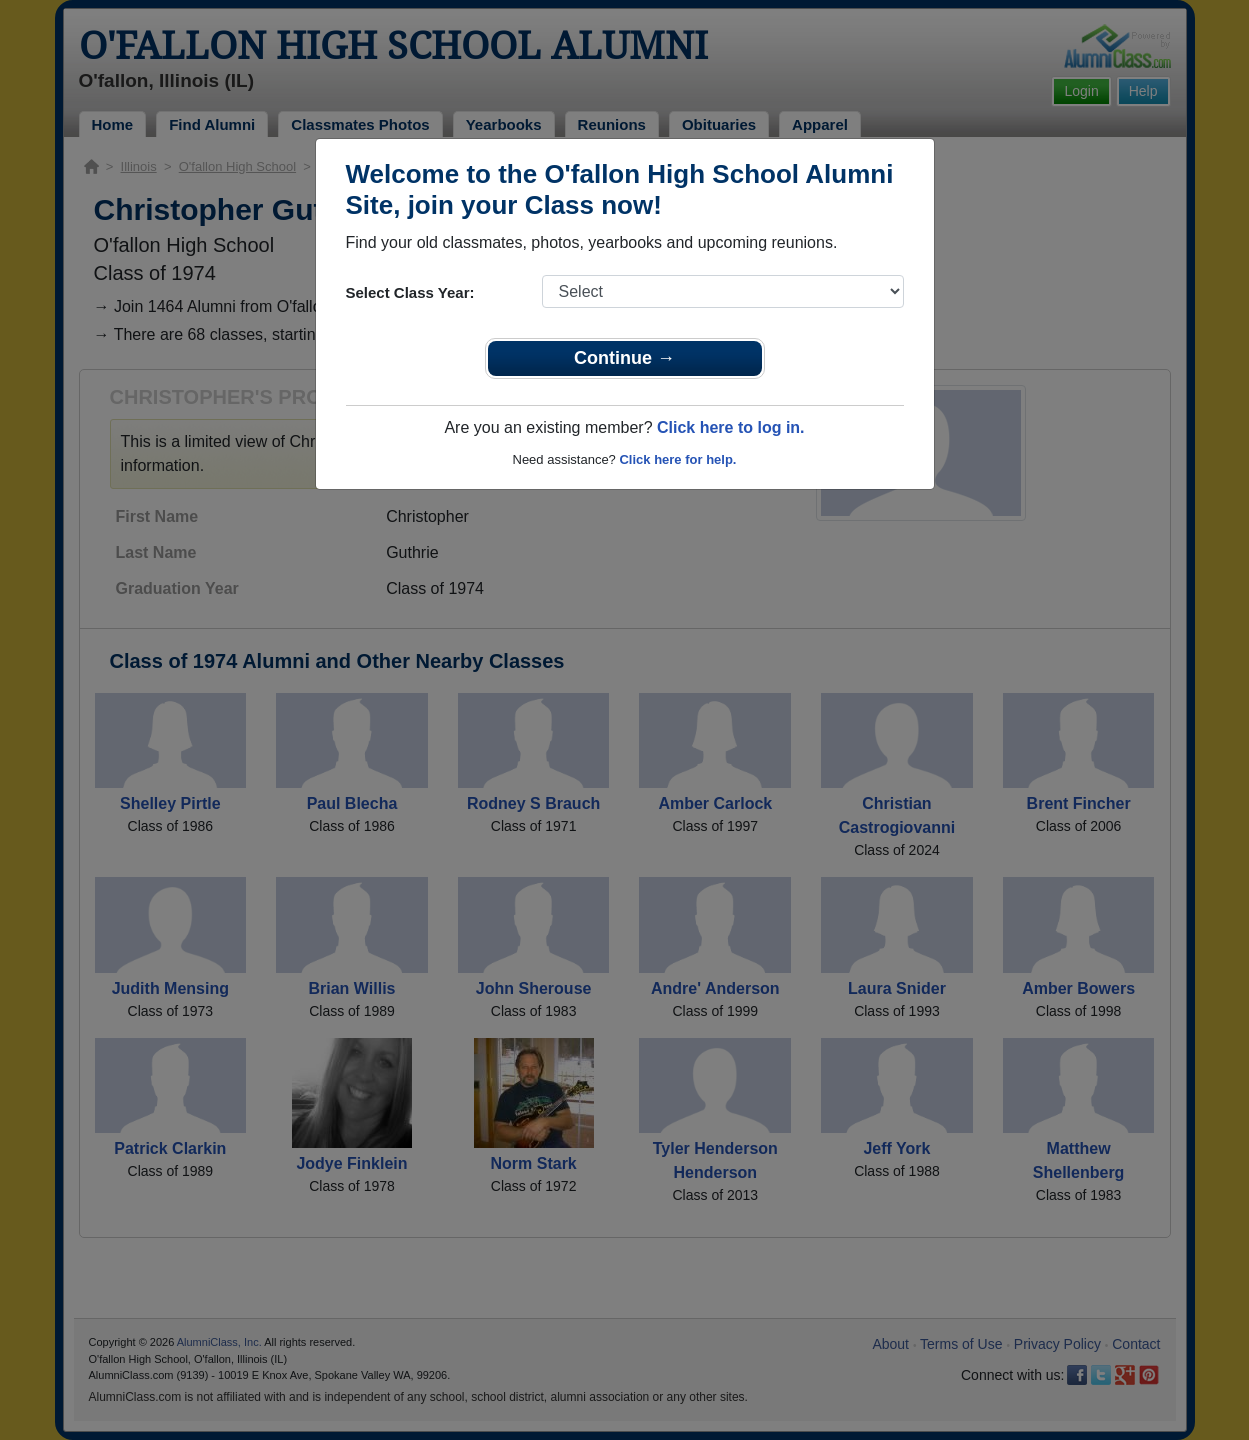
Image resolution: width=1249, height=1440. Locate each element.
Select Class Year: (410, 292)
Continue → (624, 358)
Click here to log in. (731, 427)
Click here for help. (677, 459)
